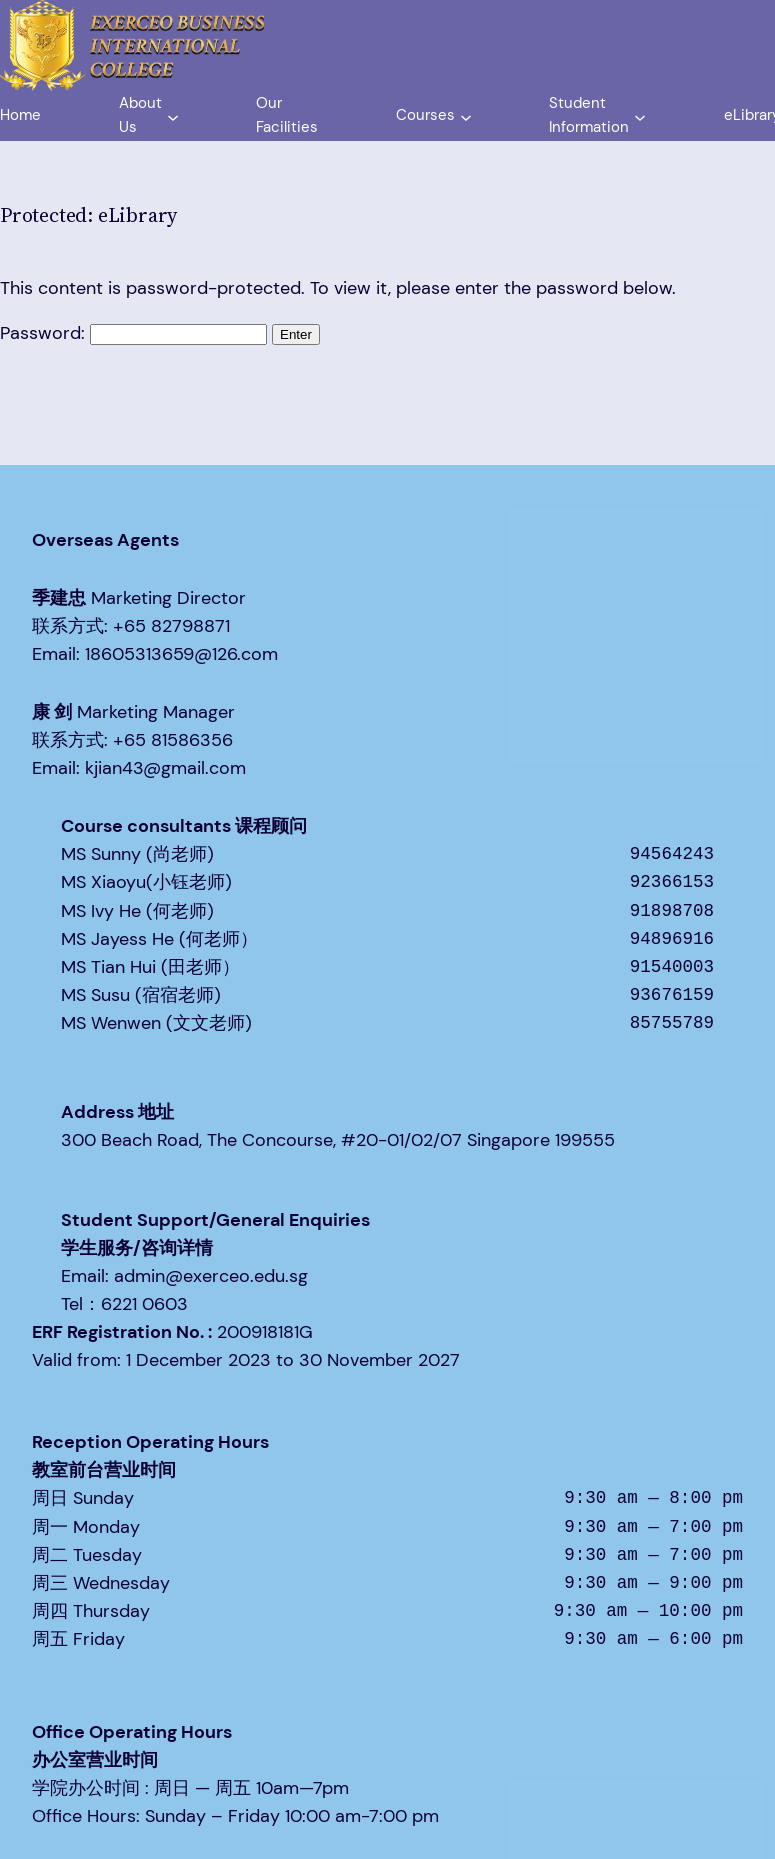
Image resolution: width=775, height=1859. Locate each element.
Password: (133, 333)
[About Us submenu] (173, 116)
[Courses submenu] (466, 116)
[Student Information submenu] (640, 116)
